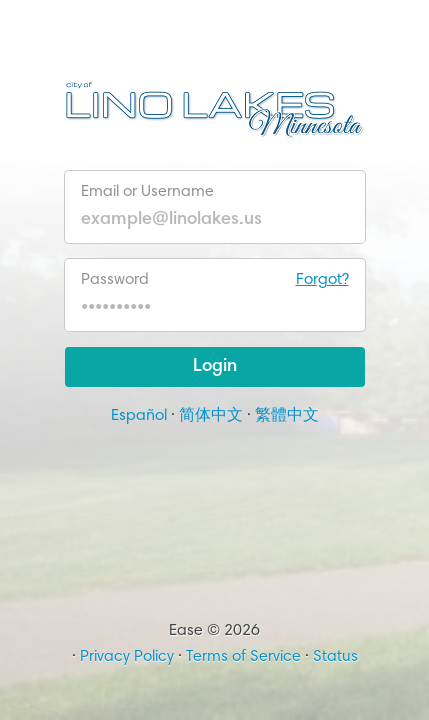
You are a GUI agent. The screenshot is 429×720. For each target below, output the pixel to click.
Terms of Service (243, 657)
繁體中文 (287, 416)
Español (139, 416)
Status (335, 657)
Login (215, 367)
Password (215, 280)
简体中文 (211, 416)
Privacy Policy (127, 657)
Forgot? (322, 280)
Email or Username (147, 192)
